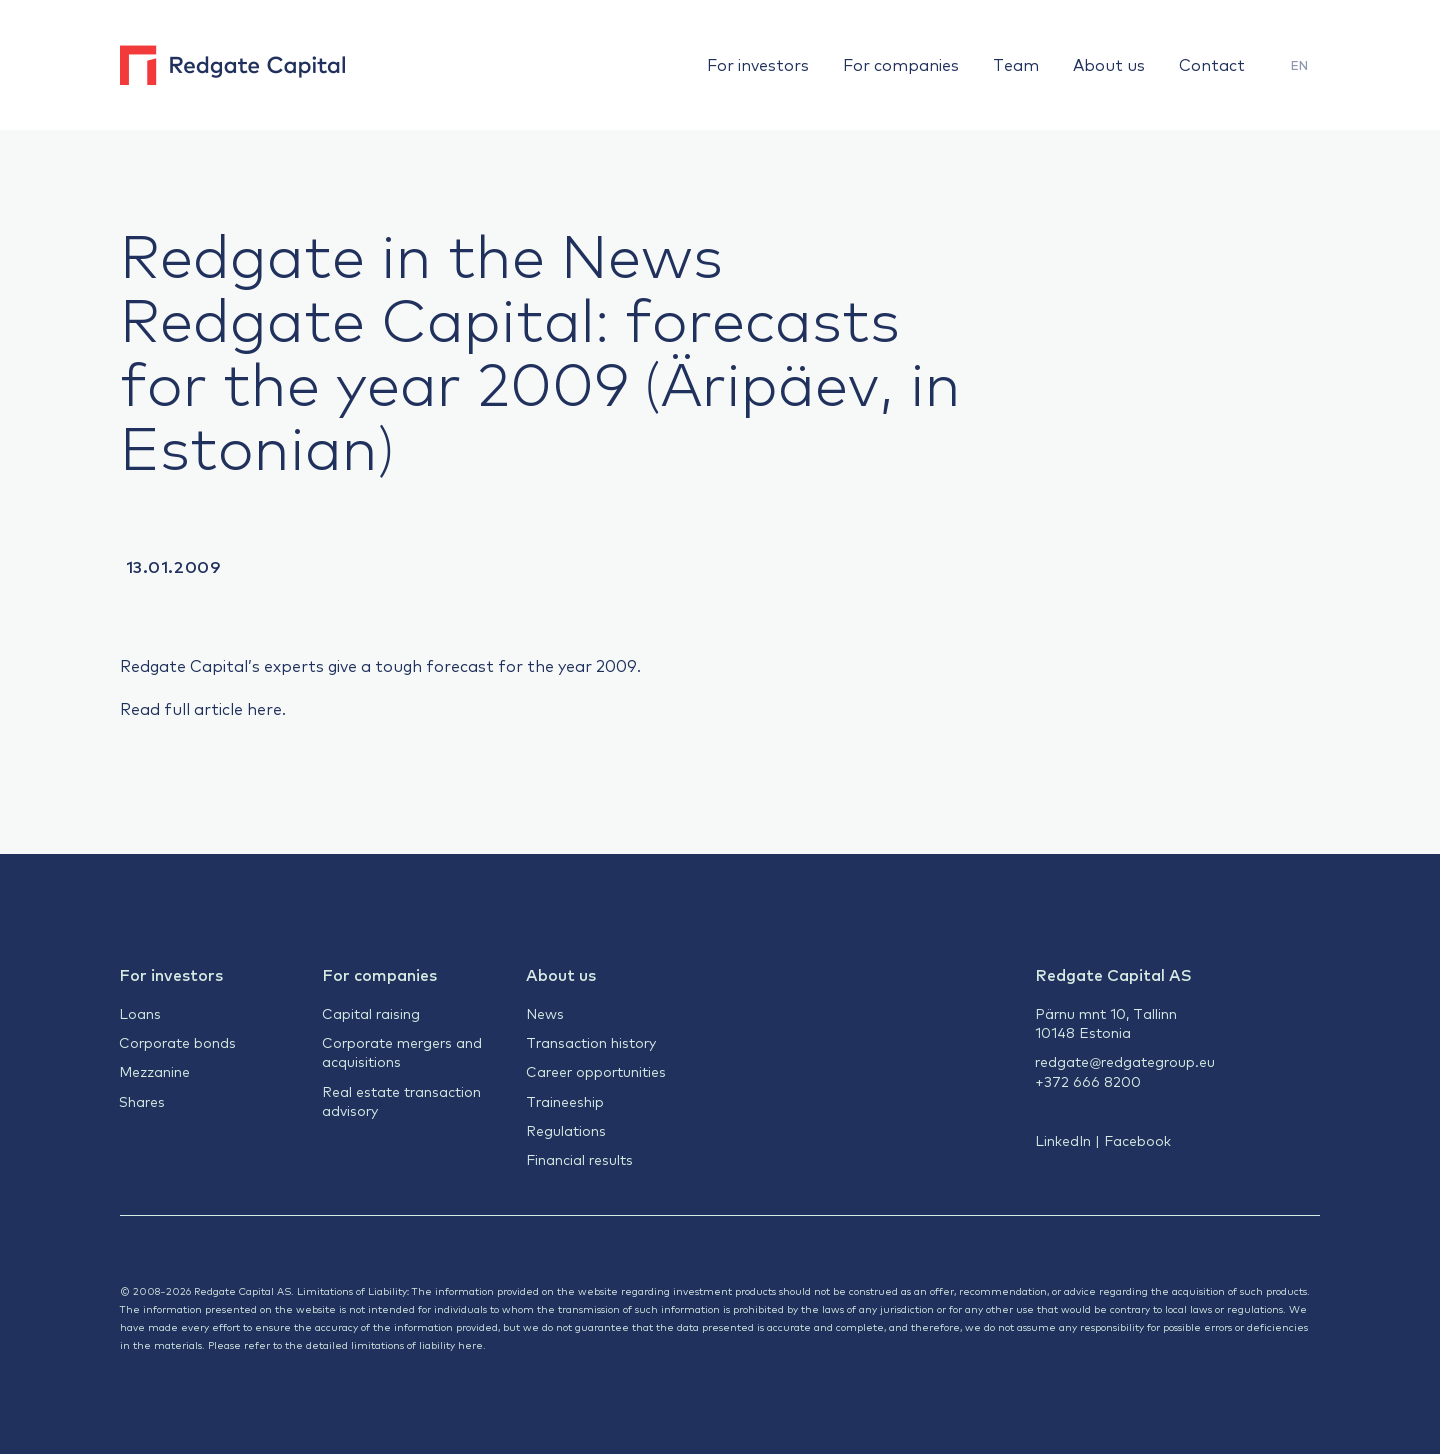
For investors (758, 64)
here (264, 708)
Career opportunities (596, 1071)
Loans (140, 1013)
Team (1016, 64)
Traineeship (565, 1101)
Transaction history (591, 1042)
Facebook (1137, 1140)
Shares (142, 1101)
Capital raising (371, 1013)
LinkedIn (1063, 1140)
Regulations (566, 1130)
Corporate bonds (177, 1042)
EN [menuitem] (1299, 65)
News (545, 1013)
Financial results (579, 1159)
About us (1109, 64)
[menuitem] (1299, 65)
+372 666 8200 (1088, 1081)
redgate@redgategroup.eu (1125, 1061)
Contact (1212, 64)
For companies (901, 64)
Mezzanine (154, 1071)
